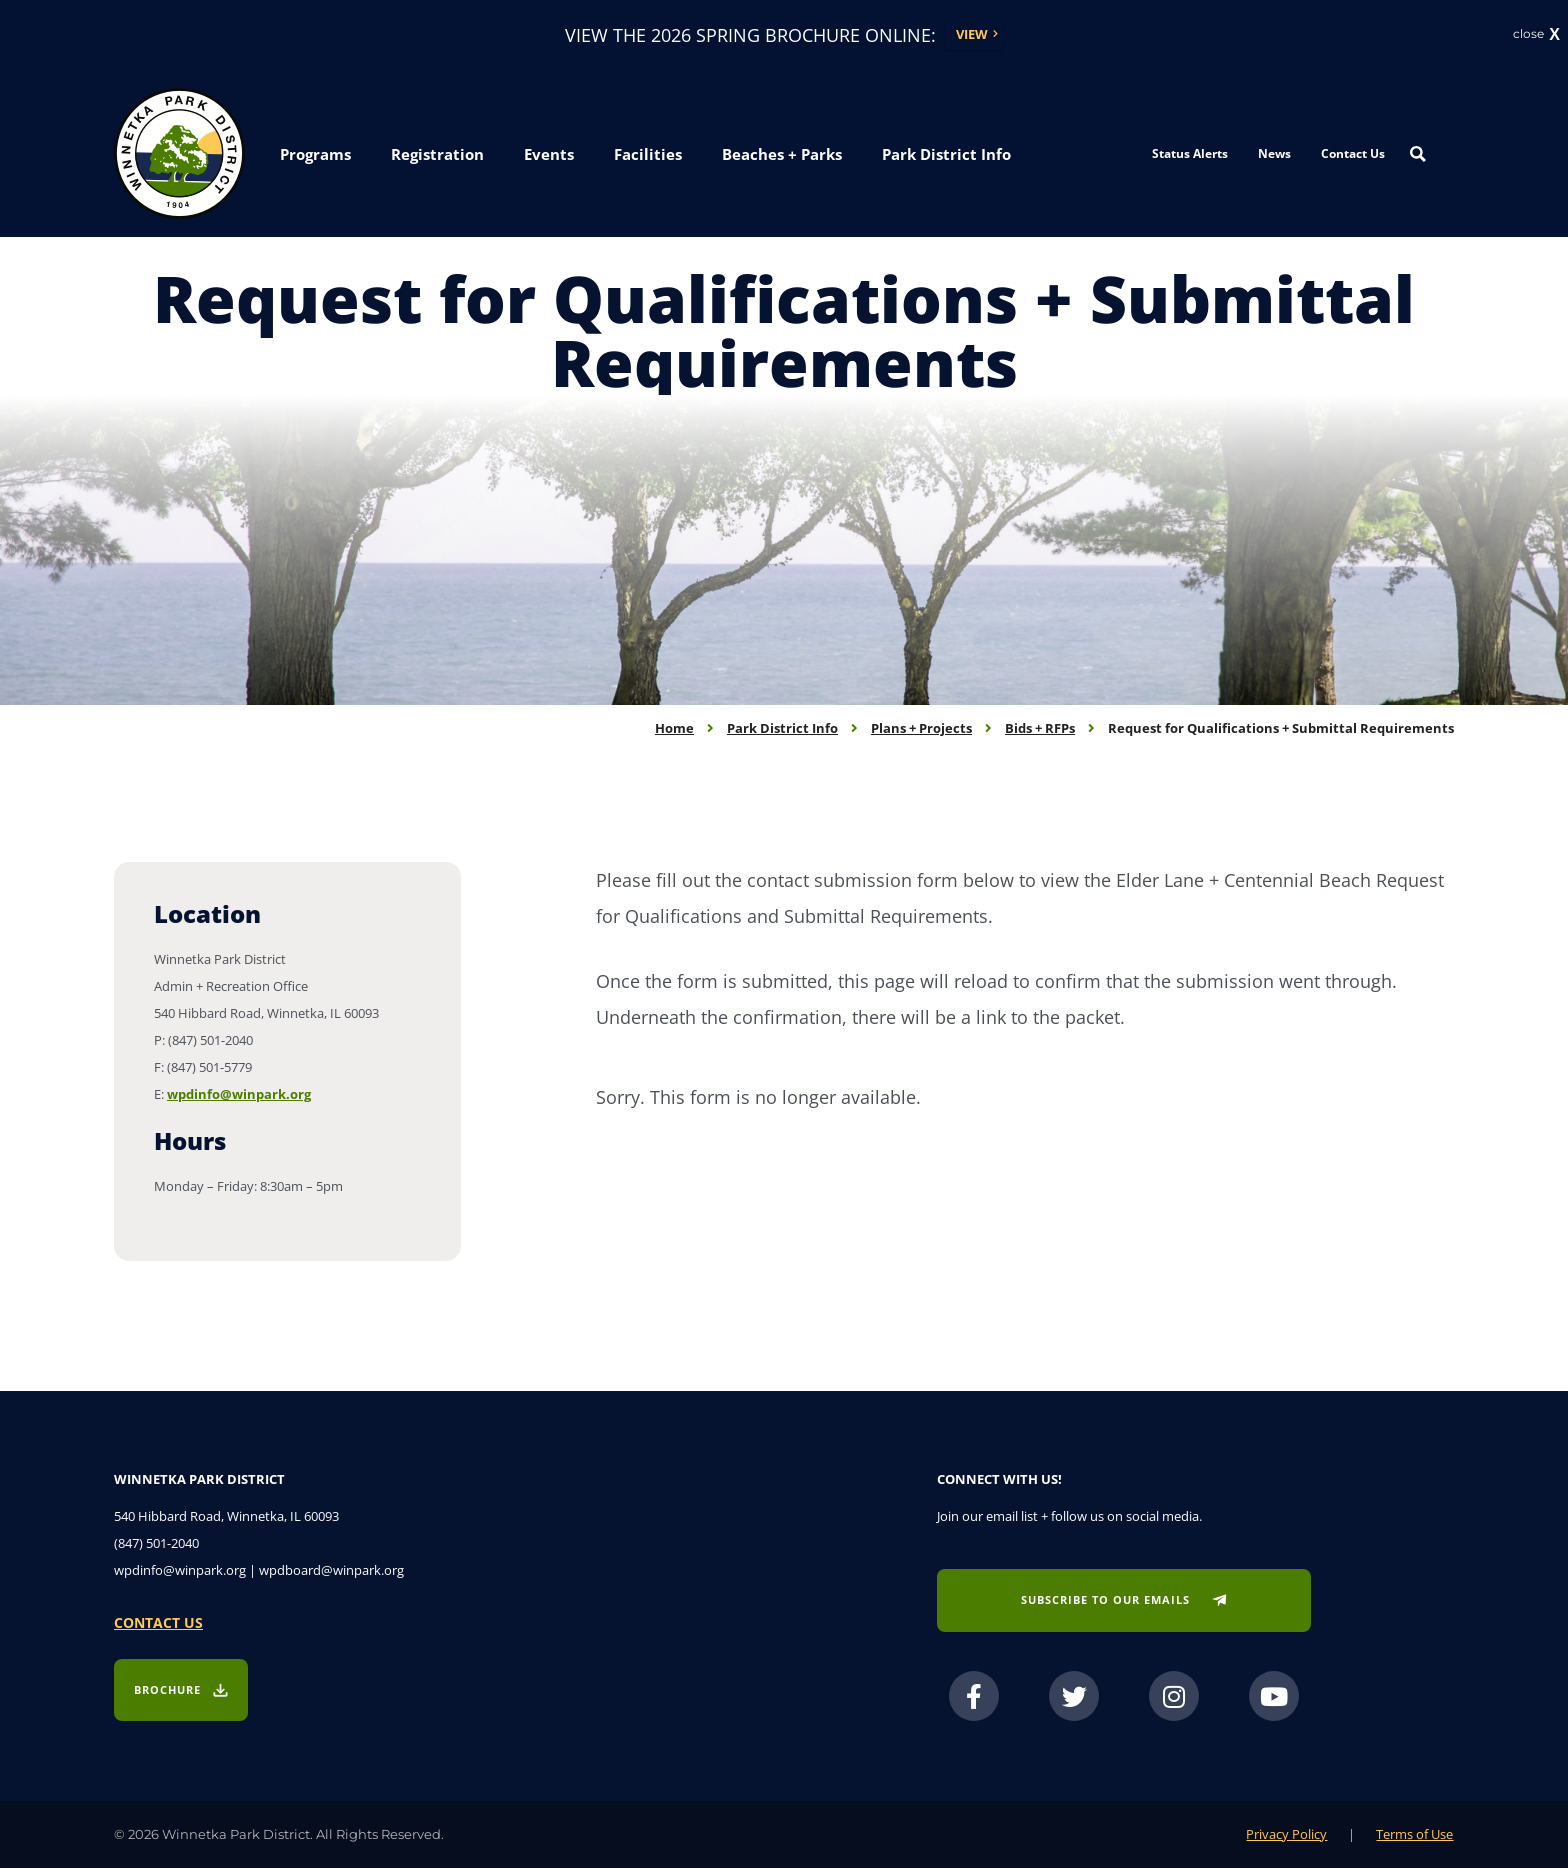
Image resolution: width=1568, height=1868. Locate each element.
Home (674, 728)
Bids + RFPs (1040, 728)
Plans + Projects (921, 728)
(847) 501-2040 (156, 1543)
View (972, 34)
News (1274, 153)
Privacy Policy (1286, 1834)
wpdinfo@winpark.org (239, 1094)
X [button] (1554, 35)
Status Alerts (1190, 153)
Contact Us (1353, 153)
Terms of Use (1414, 1834)
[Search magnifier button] (1418, 154)
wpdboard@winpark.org (331, 1570)
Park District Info (782, 728)
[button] (315, 156)
